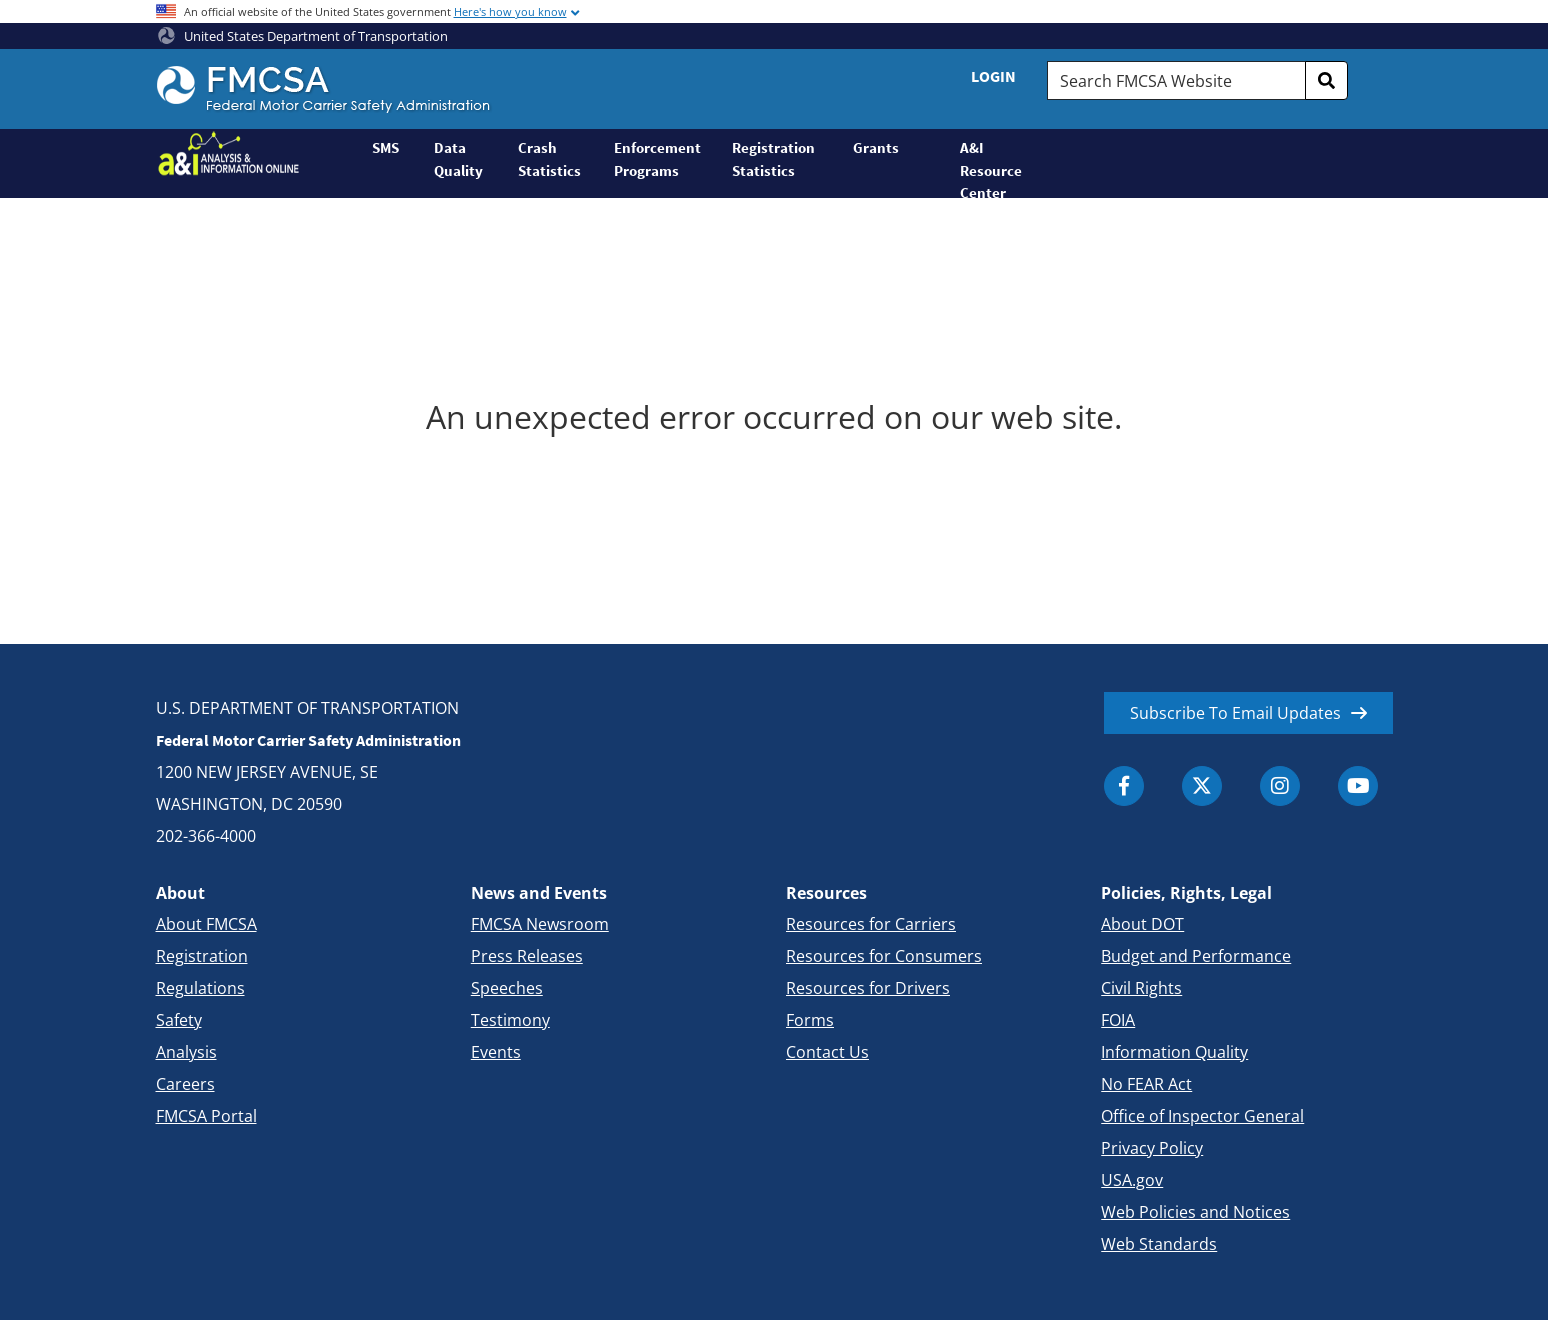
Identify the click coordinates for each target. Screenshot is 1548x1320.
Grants (876, 147)
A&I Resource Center (991, 168)
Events (496, 1052)
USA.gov (1132, 1180)
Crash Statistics (549, 159)
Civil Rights (1141, 988)
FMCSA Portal (206, 1116)
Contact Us (827, 1052)
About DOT (1142, 924)
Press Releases (527, 956)
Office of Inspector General (1202, 1116)
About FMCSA (206, 924)
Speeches (507, 988)
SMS (385, 147)
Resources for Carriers (871, 924)
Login (993, 76)
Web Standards (1159, 1244)
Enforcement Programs (657, 159)
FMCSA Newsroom (540, 924)
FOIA (1118, 1020)
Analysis (186, 1052)
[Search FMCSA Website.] (1176, 80)
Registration (202, 956)
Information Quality (1174, 1052)
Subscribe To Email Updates (1235, 713)
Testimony (510, 1020)
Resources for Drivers (868, 988)
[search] (1327, 80)
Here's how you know (510, 11)
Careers (185, 1084)
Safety (179, 1020)
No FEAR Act (1146, 1084)
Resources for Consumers (884, 956)
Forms (810, 1020)
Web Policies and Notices (1195, 1212)
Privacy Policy (1152, 1148)
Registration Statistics (773, 159)
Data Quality (458, 159)
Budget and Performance (1196, 956)
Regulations (200, 988)
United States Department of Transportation (303, 36)
